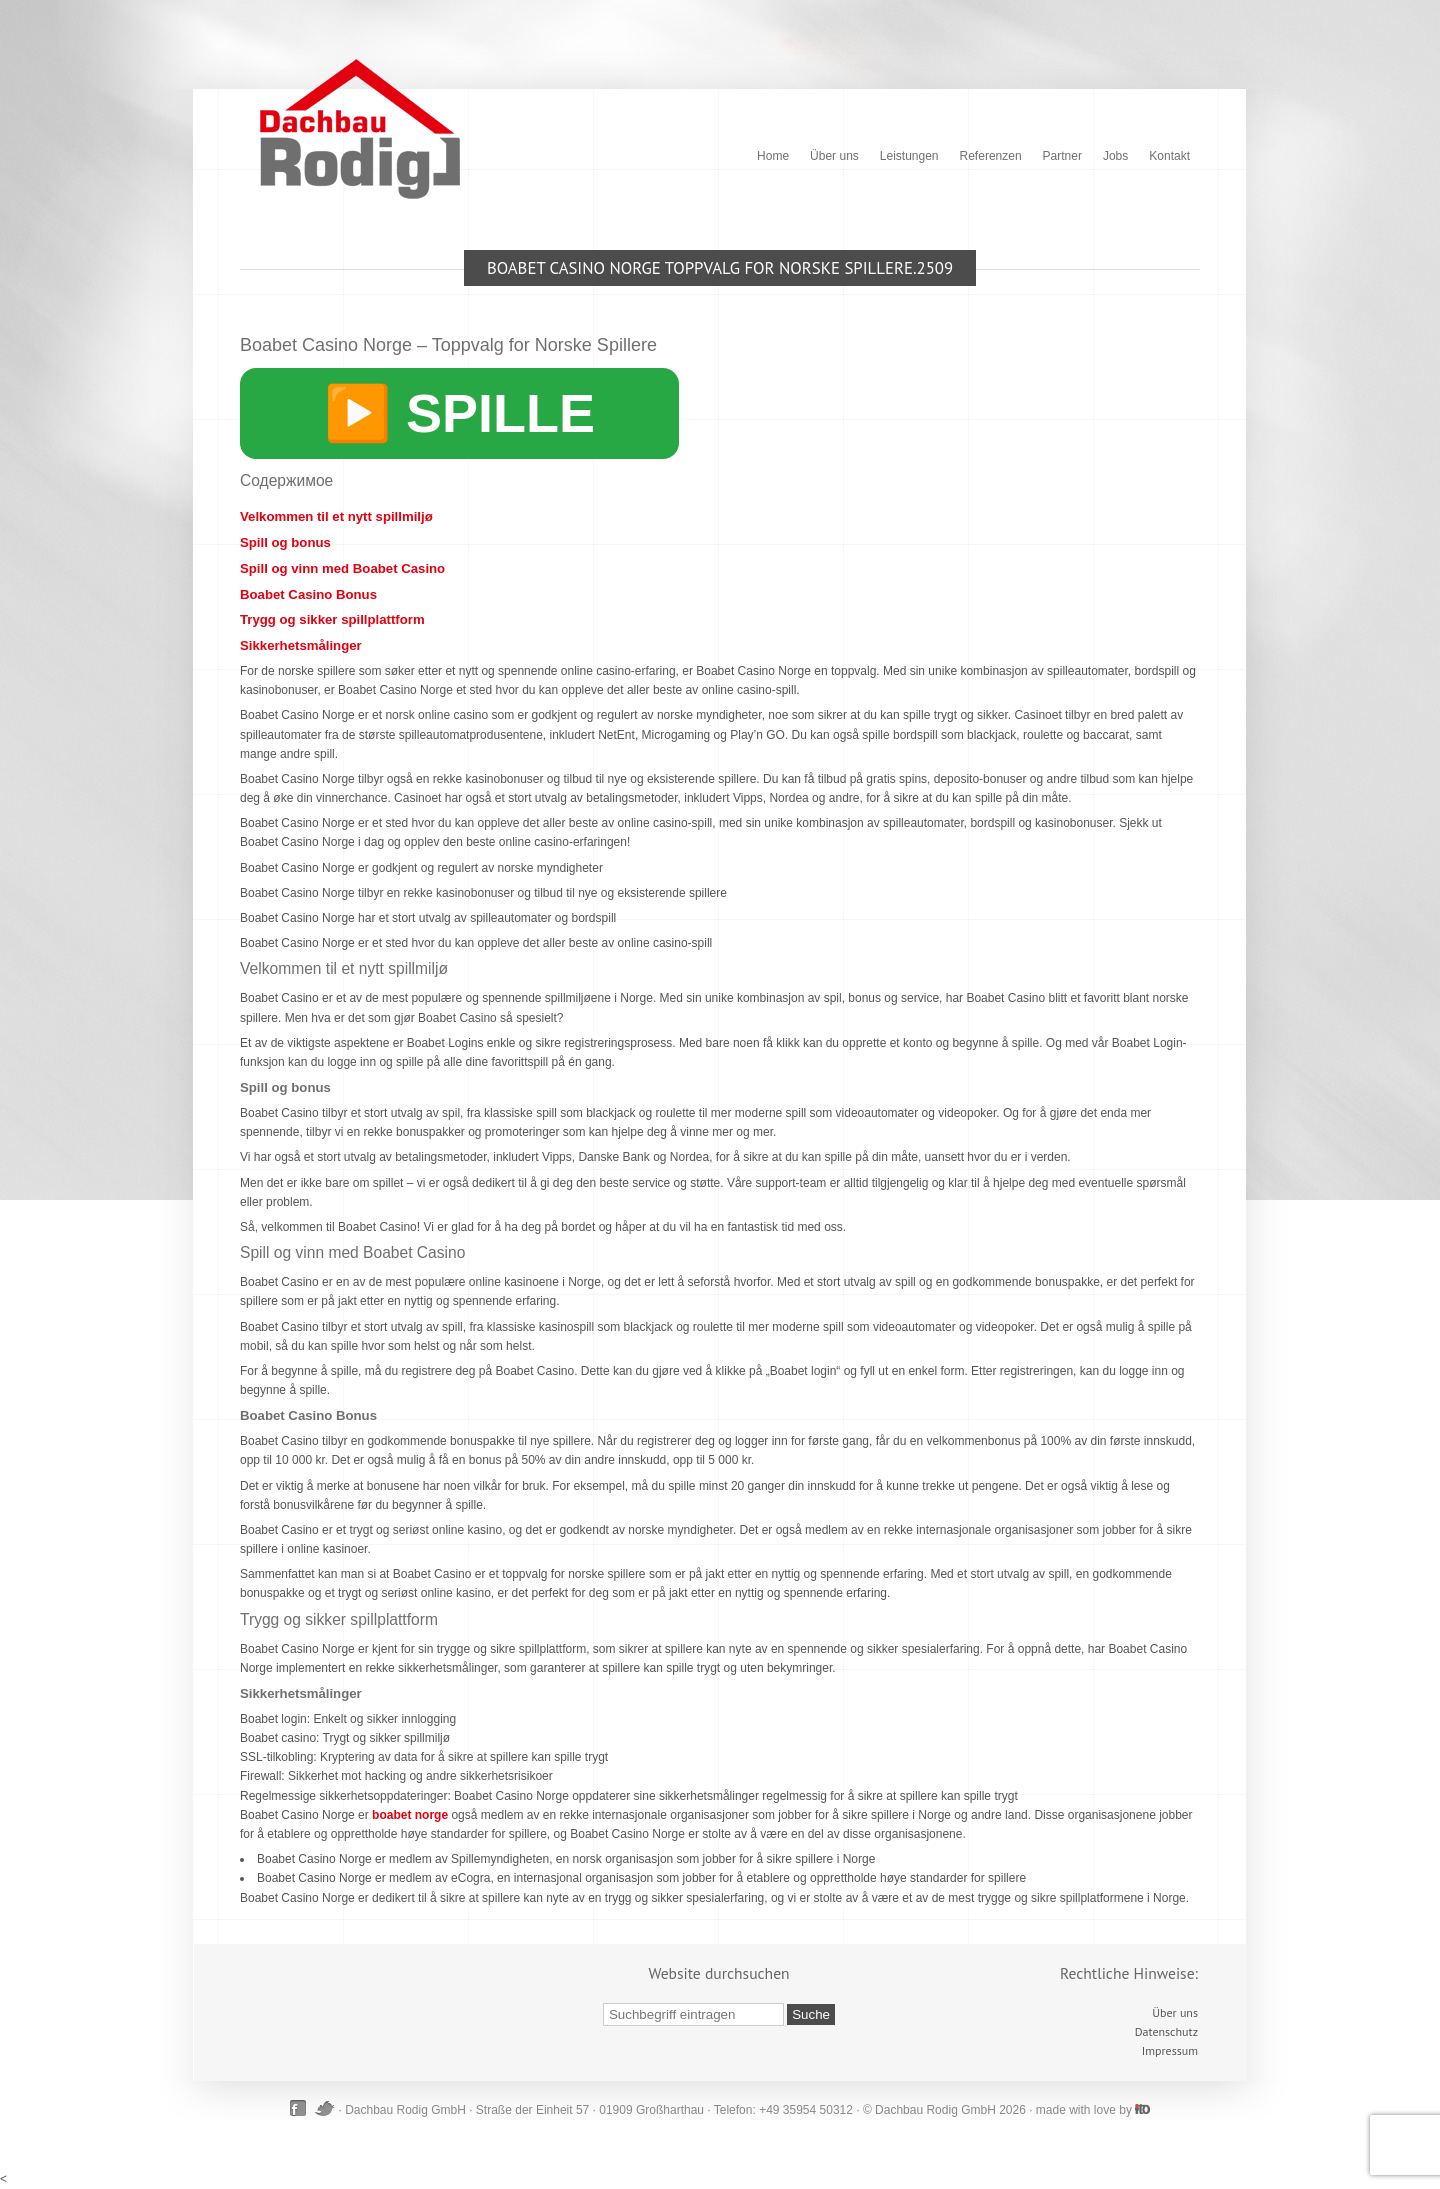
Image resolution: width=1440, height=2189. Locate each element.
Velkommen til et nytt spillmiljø (336, 516)
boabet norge (410, 1815)
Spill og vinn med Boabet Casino (342, 568)
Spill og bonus (285, 542)
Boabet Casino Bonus (308, 594)
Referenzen (991, 156)
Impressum (1170, 2050)
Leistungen (909, 156)
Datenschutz (1166, 2031)
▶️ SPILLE (459, 413)
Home (773, 156)
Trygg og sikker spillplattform (332, 619)
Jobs (1115, 156)
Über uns (834, 156)
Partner (1062, 156)
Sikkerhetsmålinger (301, 645)
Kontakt (1169, 156)
